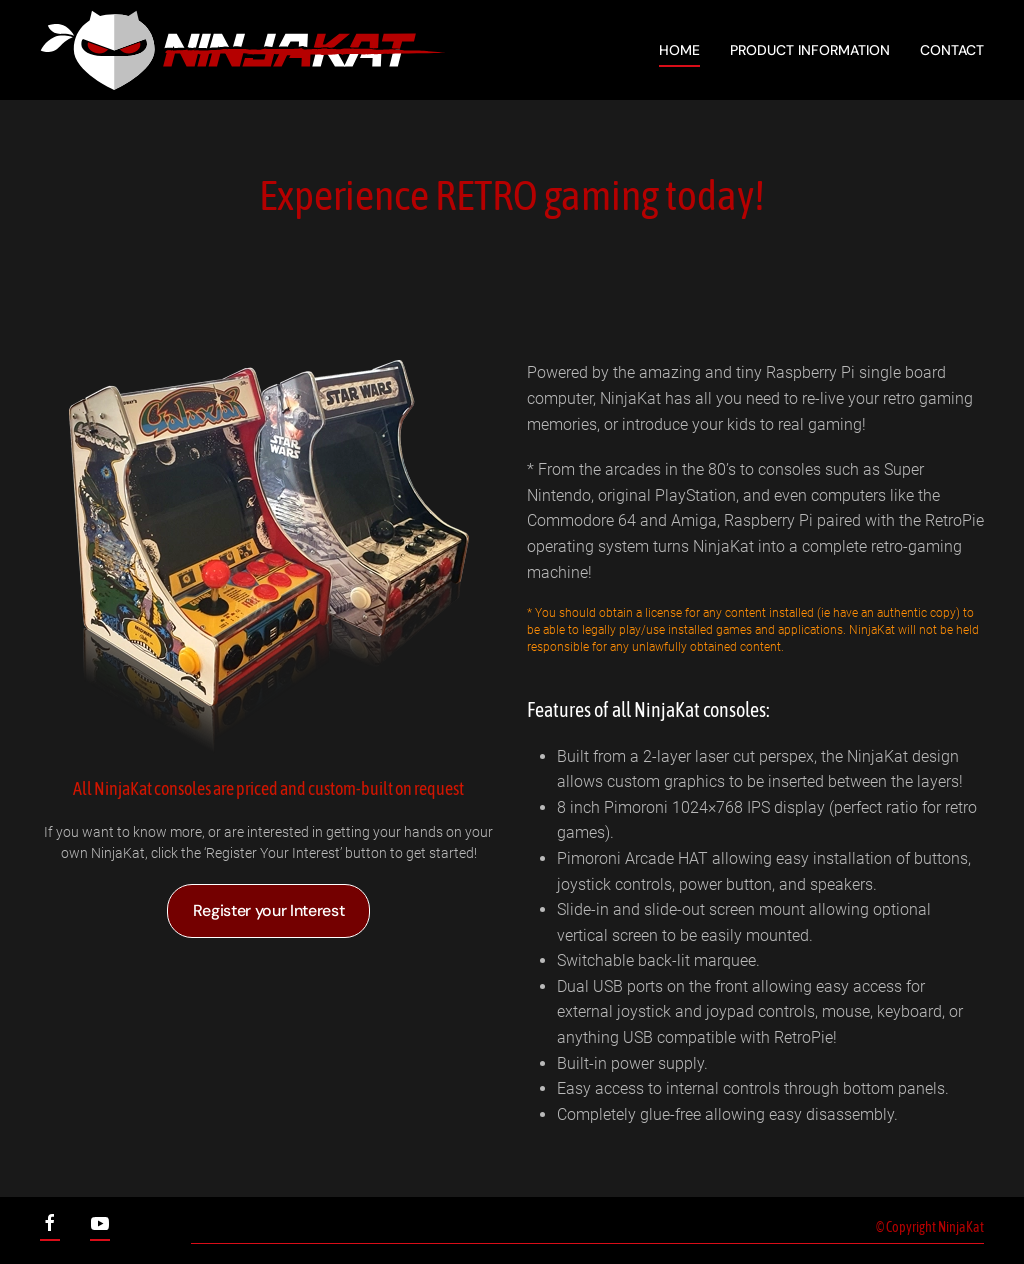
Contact (952, 50)
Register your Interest (269, 910)
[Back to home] (242, 50)
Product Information (810, 50)
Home (679, 50)
